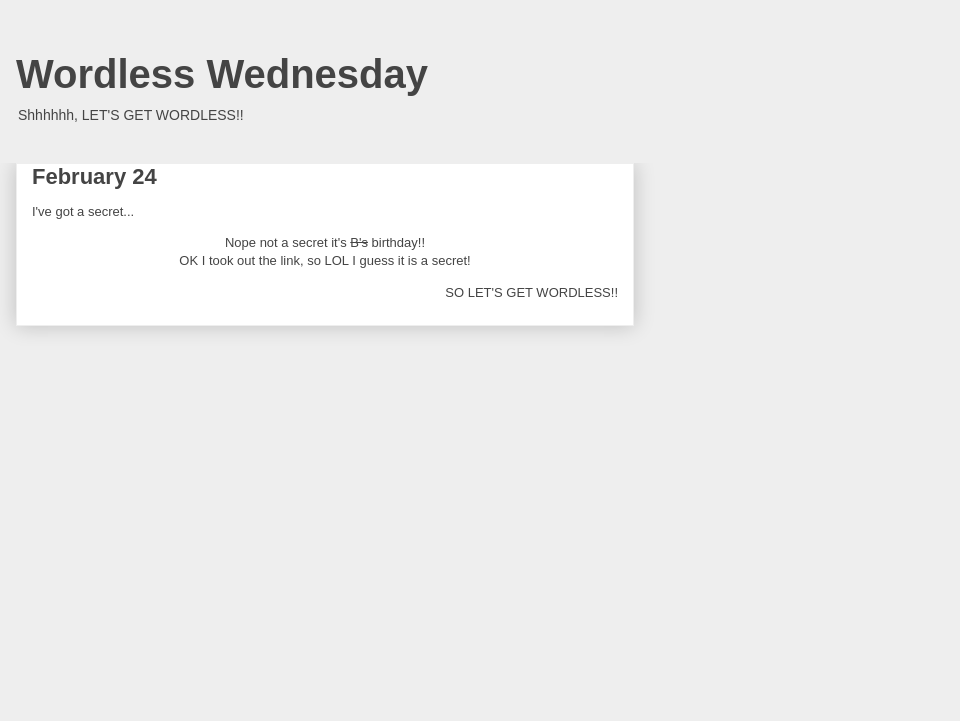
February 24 (94, 176)
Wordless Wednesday (222, 74)
